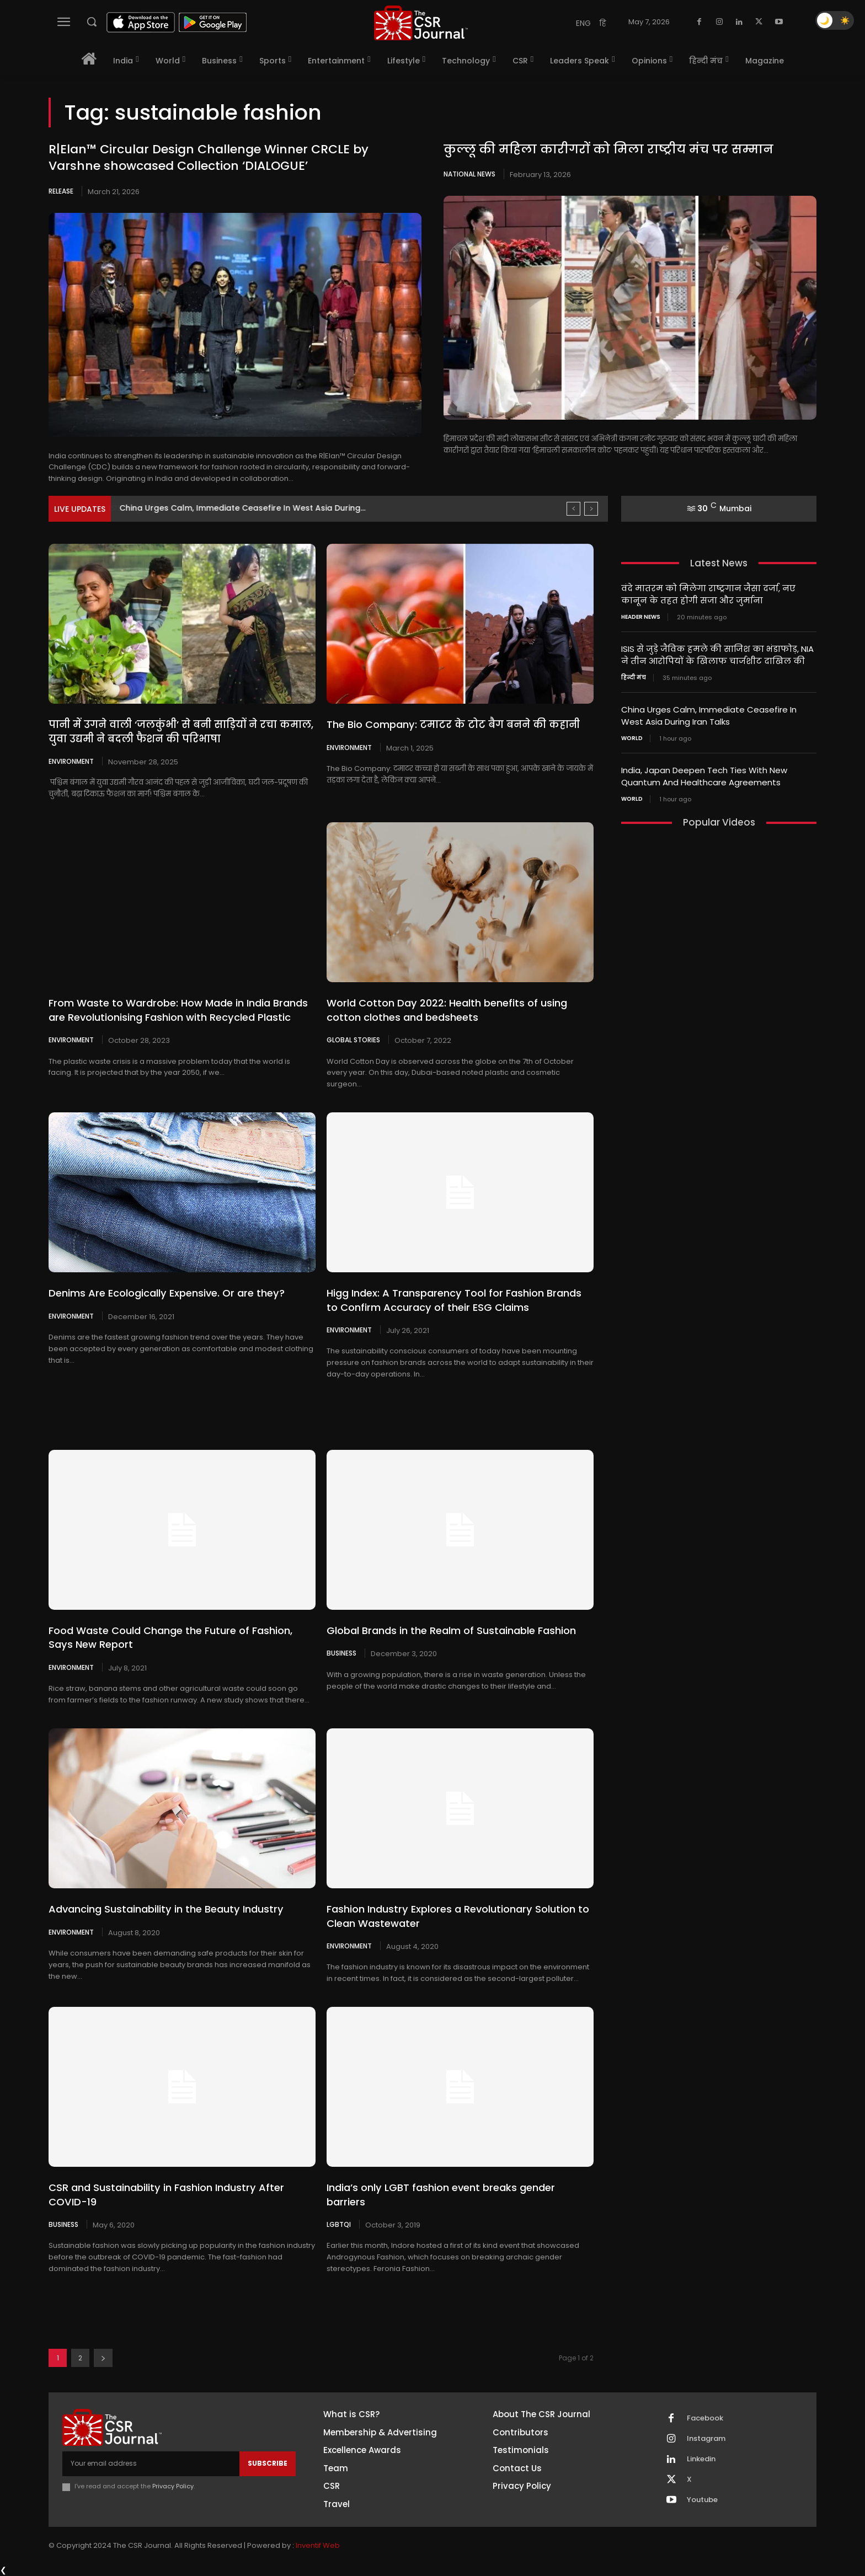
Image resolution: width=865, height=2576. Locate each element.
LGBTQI (339, 2224)
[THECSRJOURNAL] (421, 23)
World (632, 735)
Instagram (706, 2439)
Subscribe (267, 2463)
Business (341, 1652)
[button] (91, 21)
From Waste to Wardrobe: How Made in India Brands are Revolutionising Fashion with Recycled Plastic (178, 1010)
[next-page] (103, 2358)
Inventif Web (318, 2545)
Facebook (705, 2418)
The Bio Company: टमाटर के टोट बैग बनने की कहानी (453, 724)
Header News (640, 616)
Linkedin (701, 2459)
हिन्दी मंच (633, 675)
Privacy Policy (173, 2486)
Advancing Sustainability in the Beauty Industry (165, 1909)
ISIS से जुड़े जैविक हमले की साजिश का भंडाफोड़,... (206, 507)
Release (61, 191)
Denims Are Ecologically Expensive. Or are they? (166, 1293)
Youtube (702, 2500)
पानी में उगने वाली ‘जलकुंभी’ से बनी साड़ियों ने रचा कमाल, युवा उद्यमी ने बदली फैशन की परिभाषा (181, 731)
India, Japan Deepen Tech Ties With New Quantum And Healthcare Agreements (704, 772)
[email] (150, 2463)
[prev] (573, 509)
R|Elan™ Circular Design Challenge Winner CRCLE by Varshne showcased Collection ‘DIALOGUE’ (209, 158)
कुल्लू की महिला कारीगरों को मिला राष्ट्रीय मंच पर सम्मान (608, 149)
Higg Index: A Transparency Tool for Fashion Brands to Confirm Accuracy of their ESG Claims (454, 1300)
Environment (71, 761)
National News (469, 174)
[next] (591, 509)
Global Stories (353, 1039)
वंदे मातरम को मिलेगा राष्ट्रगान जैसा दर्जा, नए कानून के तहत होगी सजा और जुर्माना (708, 594)
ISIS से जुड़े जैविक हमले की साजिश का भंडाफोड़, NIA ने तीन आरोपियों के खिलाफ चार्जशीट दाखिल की (717, 653)
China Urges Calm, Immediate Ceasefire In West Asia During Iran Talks (709, 713)
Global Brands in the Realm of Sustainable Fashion (451, 1630)
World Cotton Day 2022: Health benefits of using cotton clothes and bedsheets (447, 1010)
